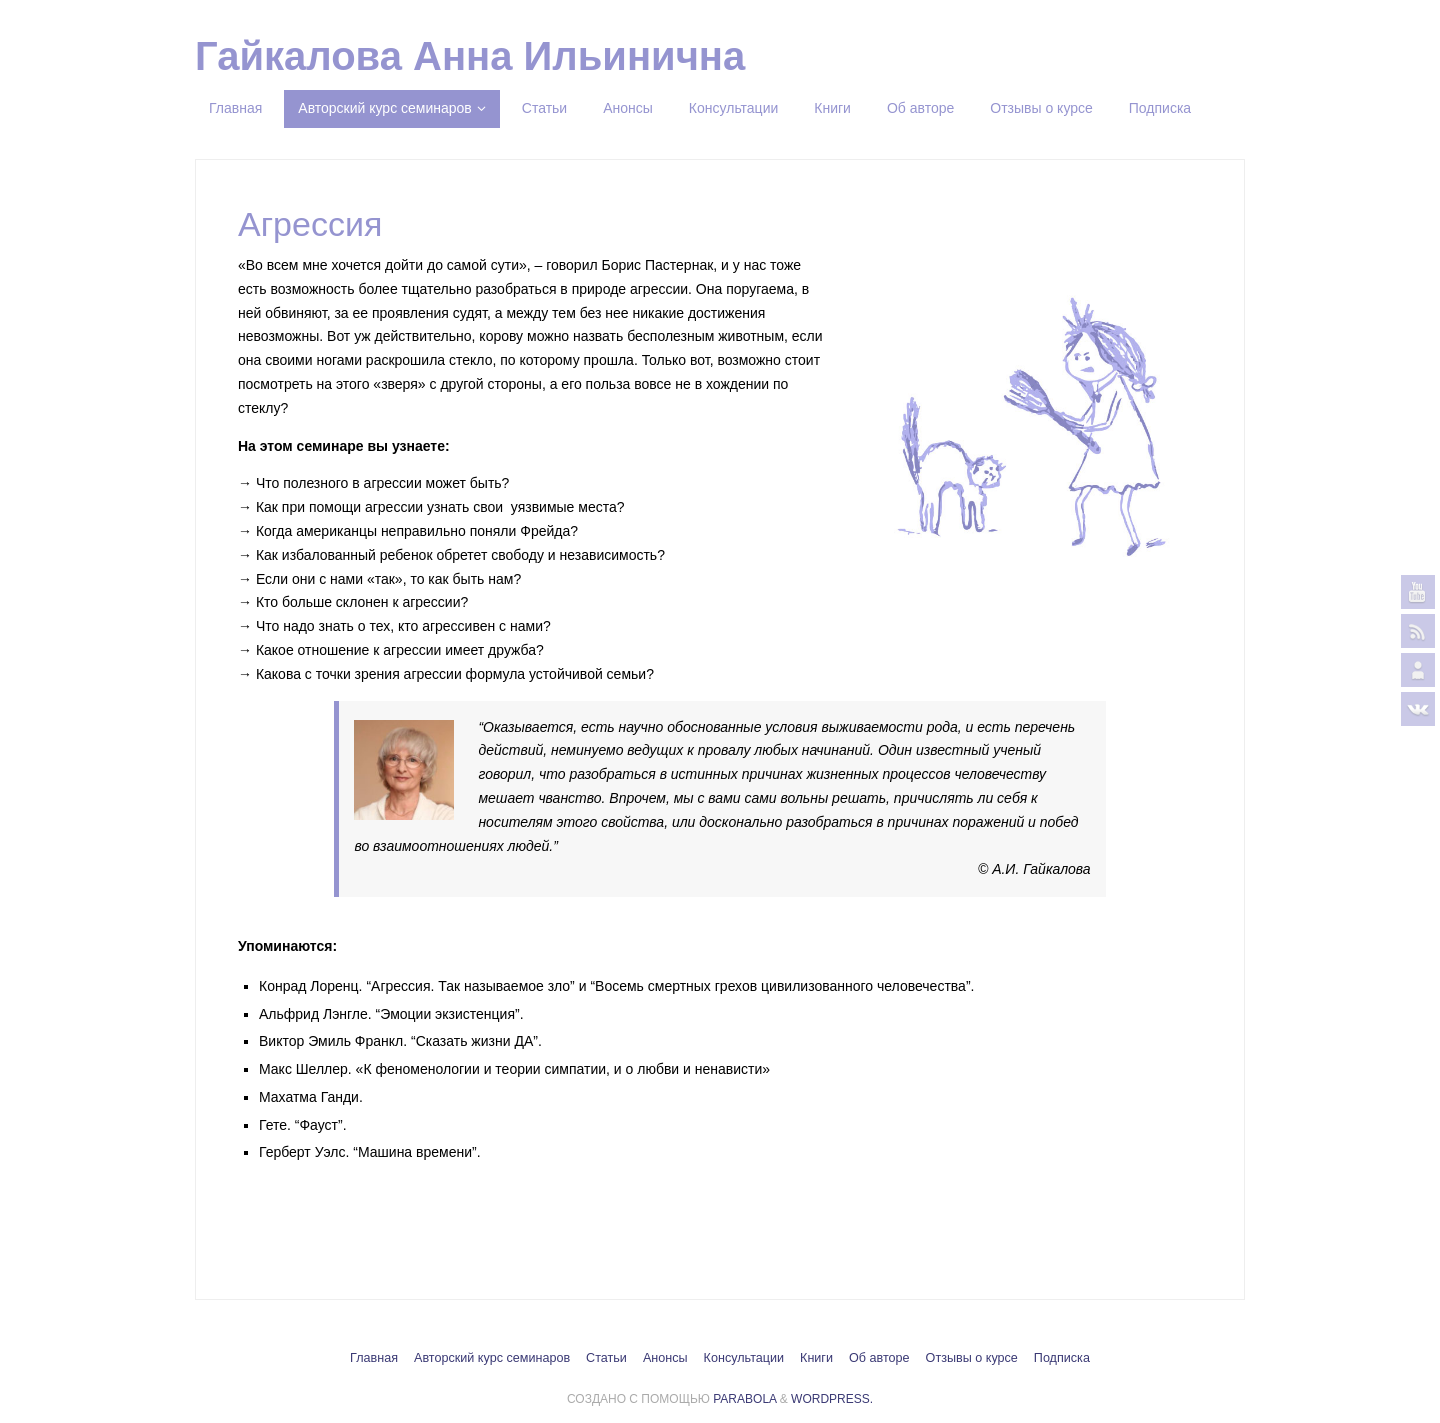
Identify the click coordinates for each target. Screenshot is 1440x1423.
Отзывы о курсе (972, 1358)
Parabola (744, 1399)
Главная (374, 1358)
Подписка (1062, 1358)
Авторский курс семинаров (492, 1358)
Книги (816, 1358)
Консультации (744, 1358)
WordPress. (832, 1399)
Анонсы (665, 1358)
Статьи (606, 1358)
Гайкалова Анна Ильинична (470, 56)
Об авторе (879, 1358)
